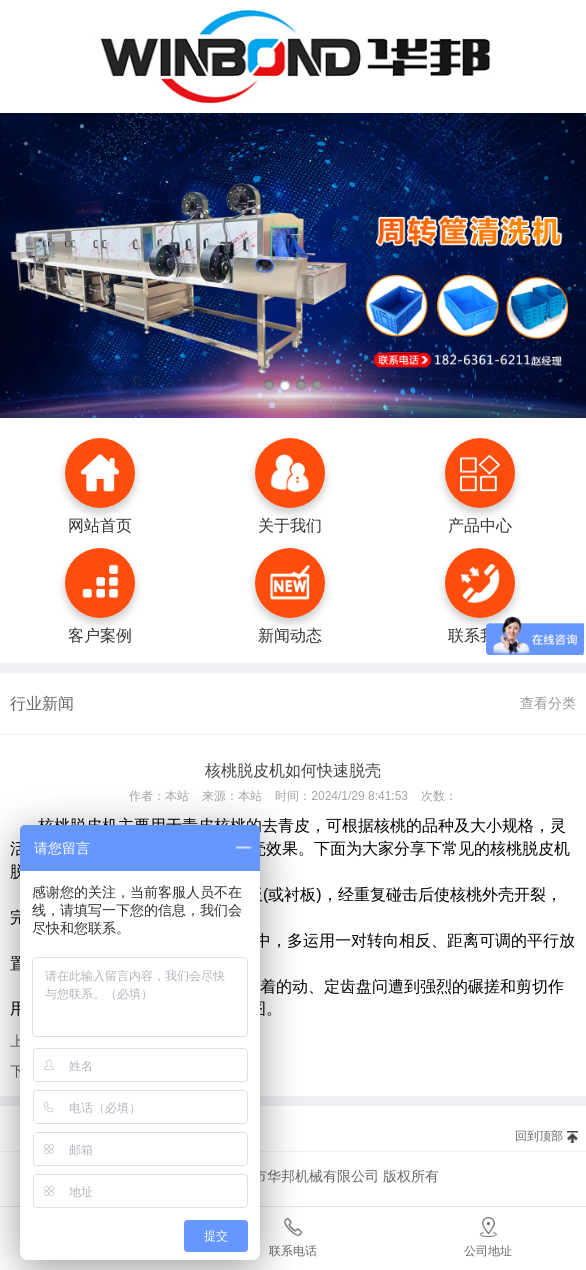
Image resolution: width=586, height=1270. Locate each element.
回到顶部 (539, 1136)
